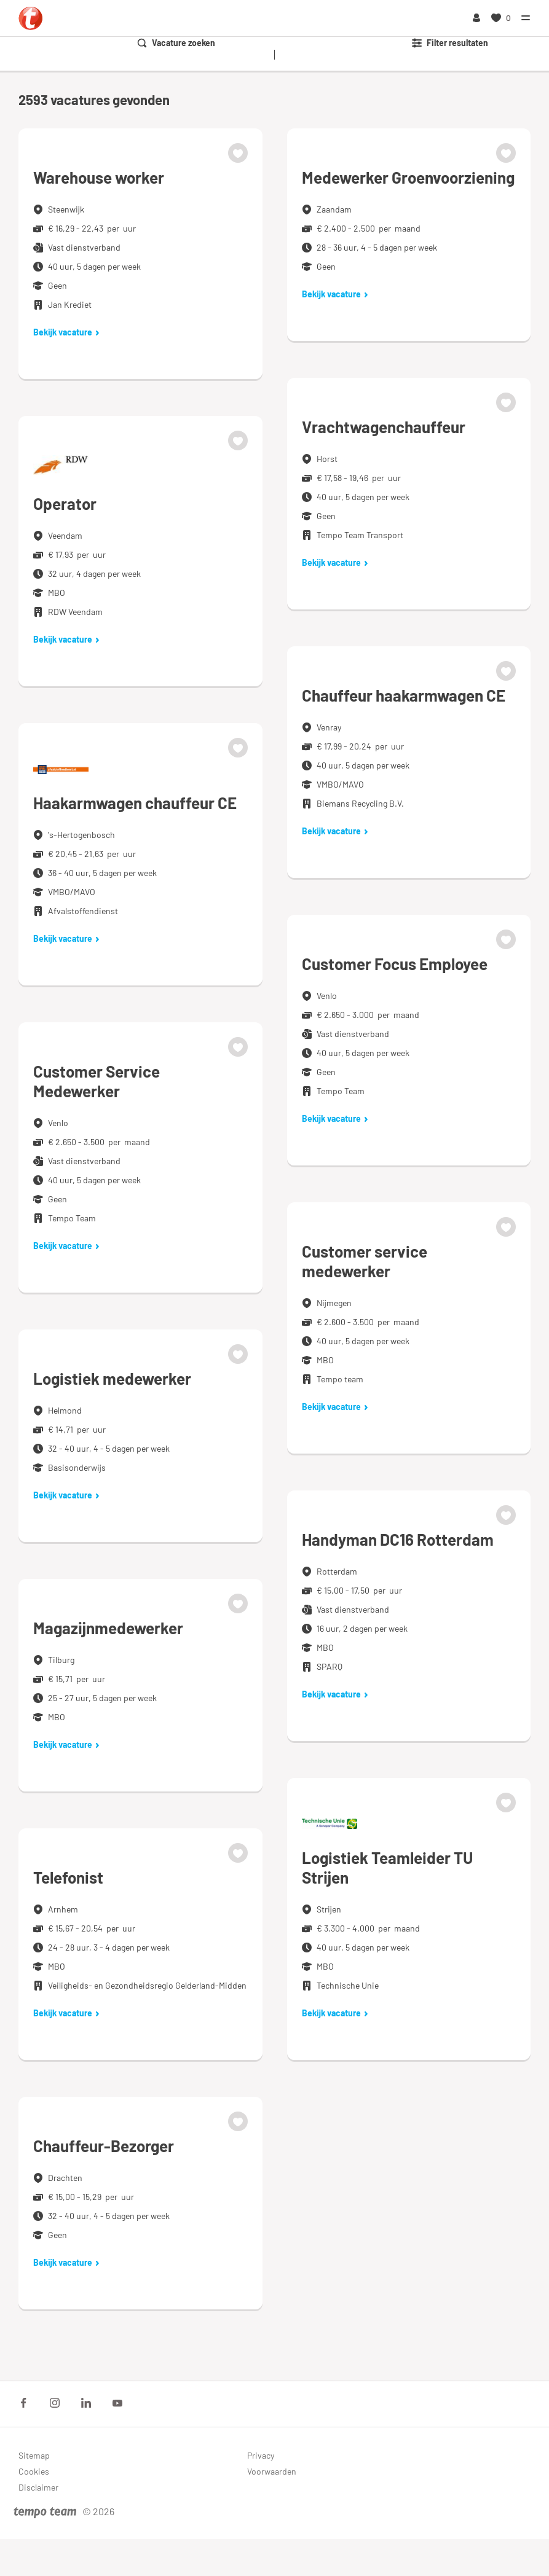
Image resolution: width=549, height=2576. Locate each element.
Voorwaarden (271, 2471)
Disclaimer (38, 2487)
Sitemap (34, 2455)
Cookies (33, 2471)
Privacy (260, 2455)
